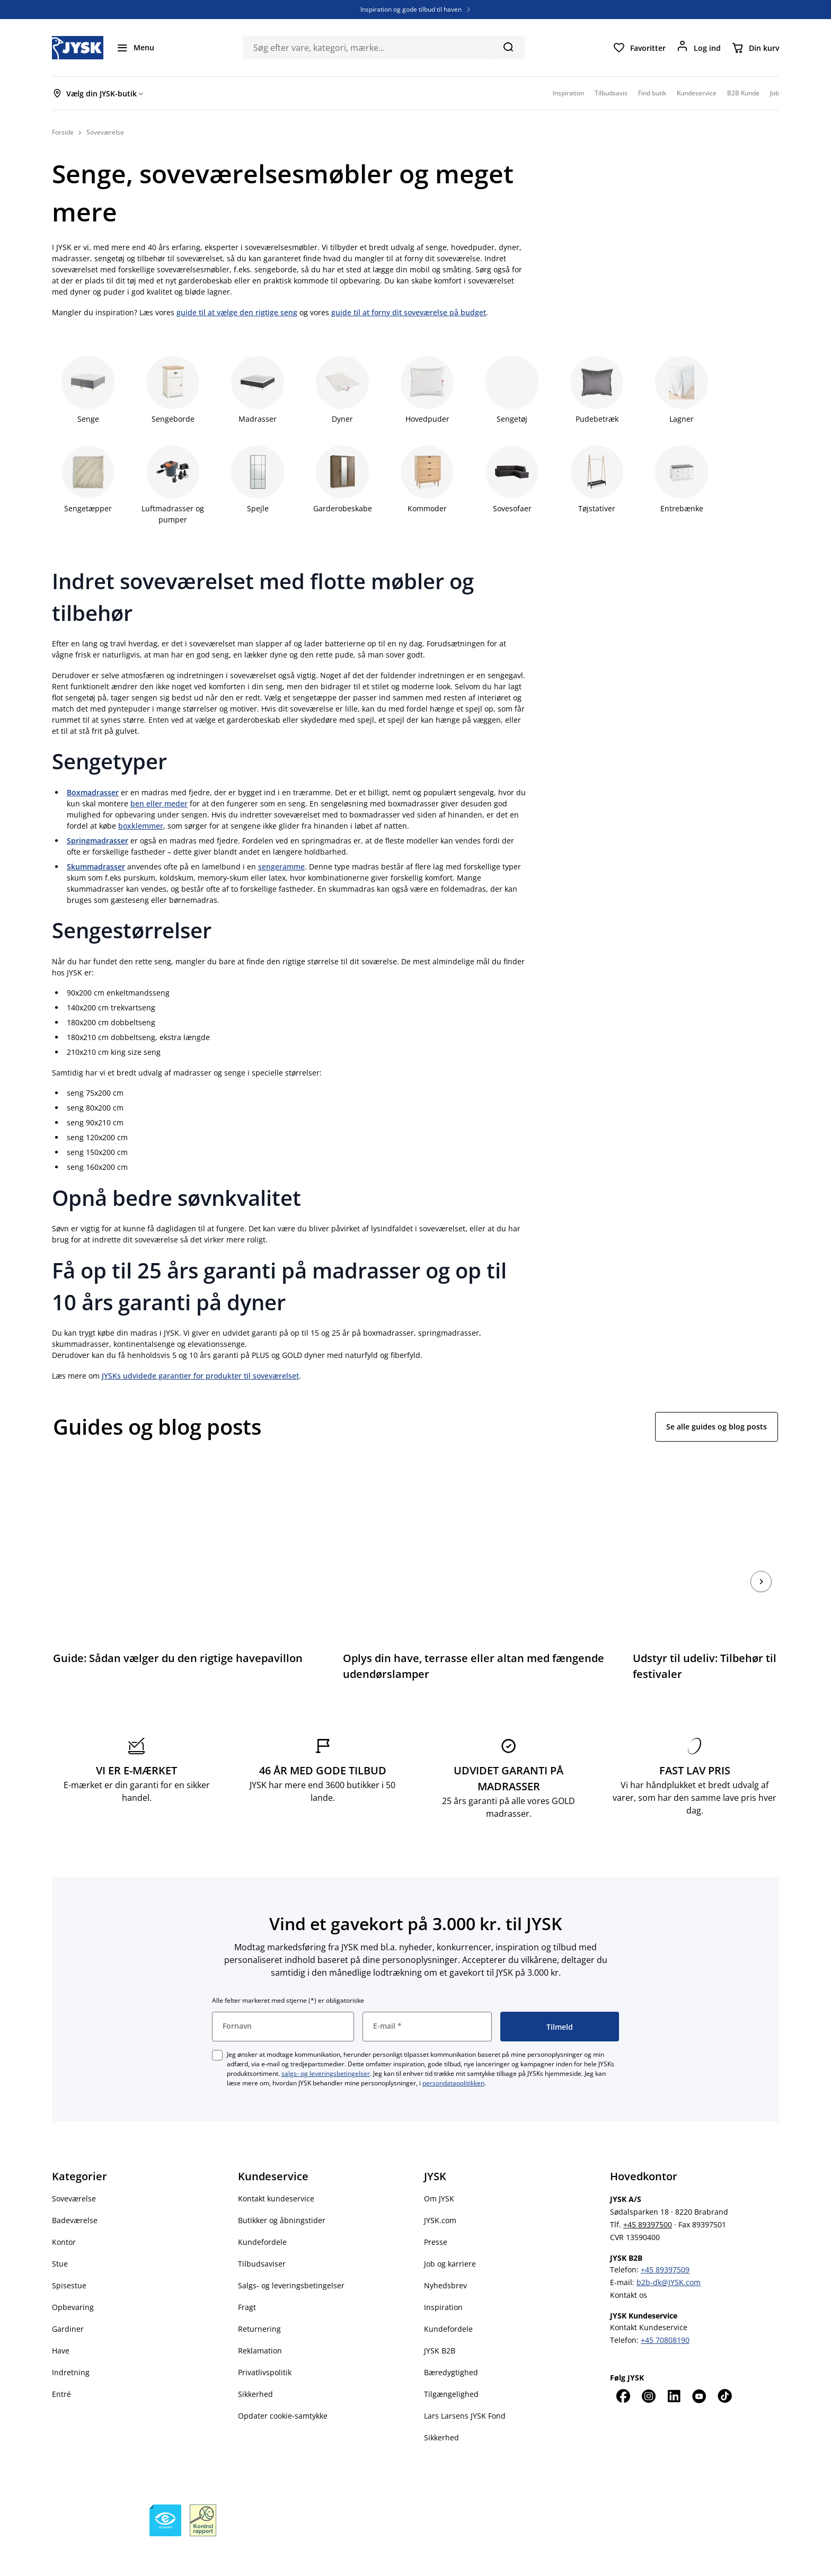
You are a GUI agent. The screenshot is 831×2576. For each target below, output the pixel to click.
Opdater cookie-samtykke (283, 2385)
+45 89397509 (665, 2239)
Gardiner (68, 2299)
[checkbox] (217, 2025)
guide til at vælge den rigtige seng (236, 312)
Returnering (259, 2299)
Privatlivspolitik (264, 2342)
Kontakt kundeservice (276, 2168)
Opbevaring (73, 2277)
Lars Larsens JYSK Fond (465, 2385)
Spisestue (69, 2255)
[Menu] (135, 47)
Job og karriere (450, 2233)
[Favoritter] (639, 47)
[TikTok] (724, 2365)
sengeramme (281, 866)
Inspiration (443, 2277)
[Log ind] (698, 47)
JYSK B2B (439, 2320)
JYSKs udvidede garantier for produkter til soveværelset (200, 1376)
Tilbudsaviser (262, 2233)
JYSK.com (440, 2190)
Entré (61, 2364)
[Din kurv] (755, 47)
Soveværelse (74, 2168)
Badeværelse (75, 2190)
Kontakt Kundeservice (648, 2297)
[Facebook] (622, 2365)
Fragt (247, 2277)
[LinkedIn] (673, 2365)
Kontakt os (628, 2265)
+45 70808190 (665, 2310)
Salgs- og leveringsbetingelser (291, 2255)
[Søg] (508, 46)
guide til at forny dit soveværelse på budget (408, 312)
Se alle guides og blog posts (716, 1427)
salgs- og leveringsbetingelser (325, 2043)
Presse (435, 2212)
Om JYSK (439, 2168)
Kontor (64, 2212)
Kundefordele (262, 2212)
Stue (60, 2233)
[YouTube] (699, 2365)
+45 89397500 (647, 2194)
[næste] (761, 1566)
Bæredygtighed (451, 2342)
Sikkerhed (255, 2364)
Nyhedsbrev (445, 2255)
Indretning (71, 2342)
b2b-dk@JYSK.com (668, 2252)
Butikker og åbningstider (281, 2190)
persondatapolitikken (453, 2052)
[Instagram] (648, 2365)
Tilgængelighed (451, 2364)
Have (60, 2320)
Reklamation (260, 2320)
